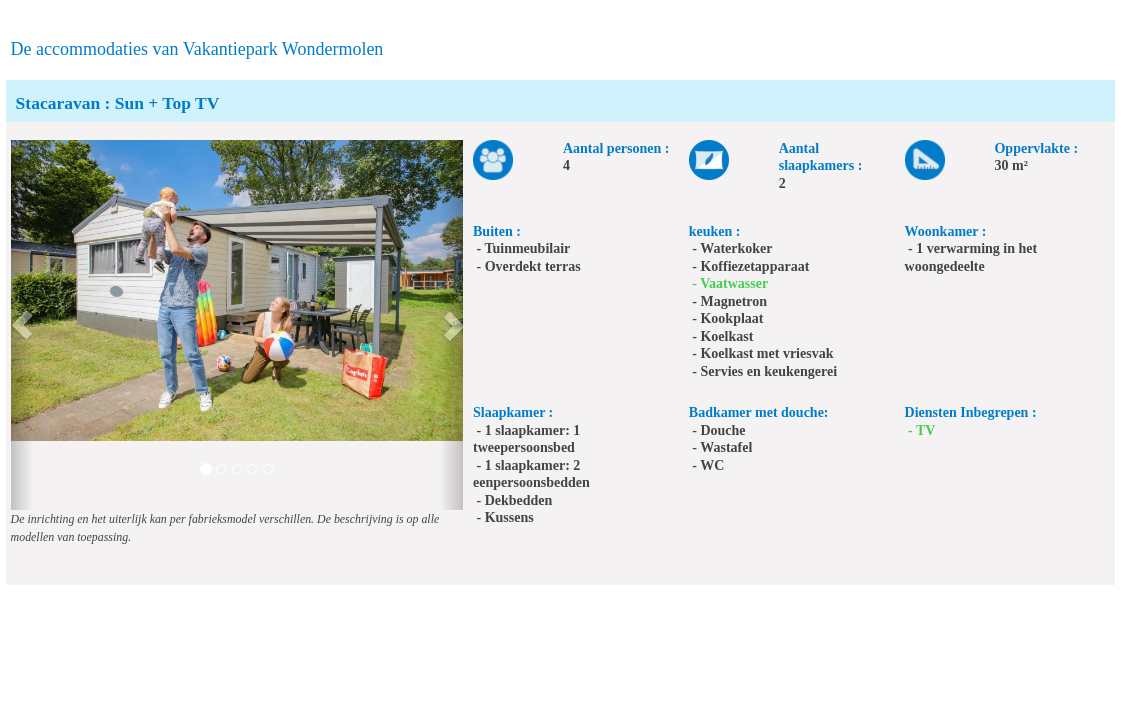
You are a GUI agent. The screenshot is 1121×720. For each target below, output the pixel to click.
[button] (22, 325)
